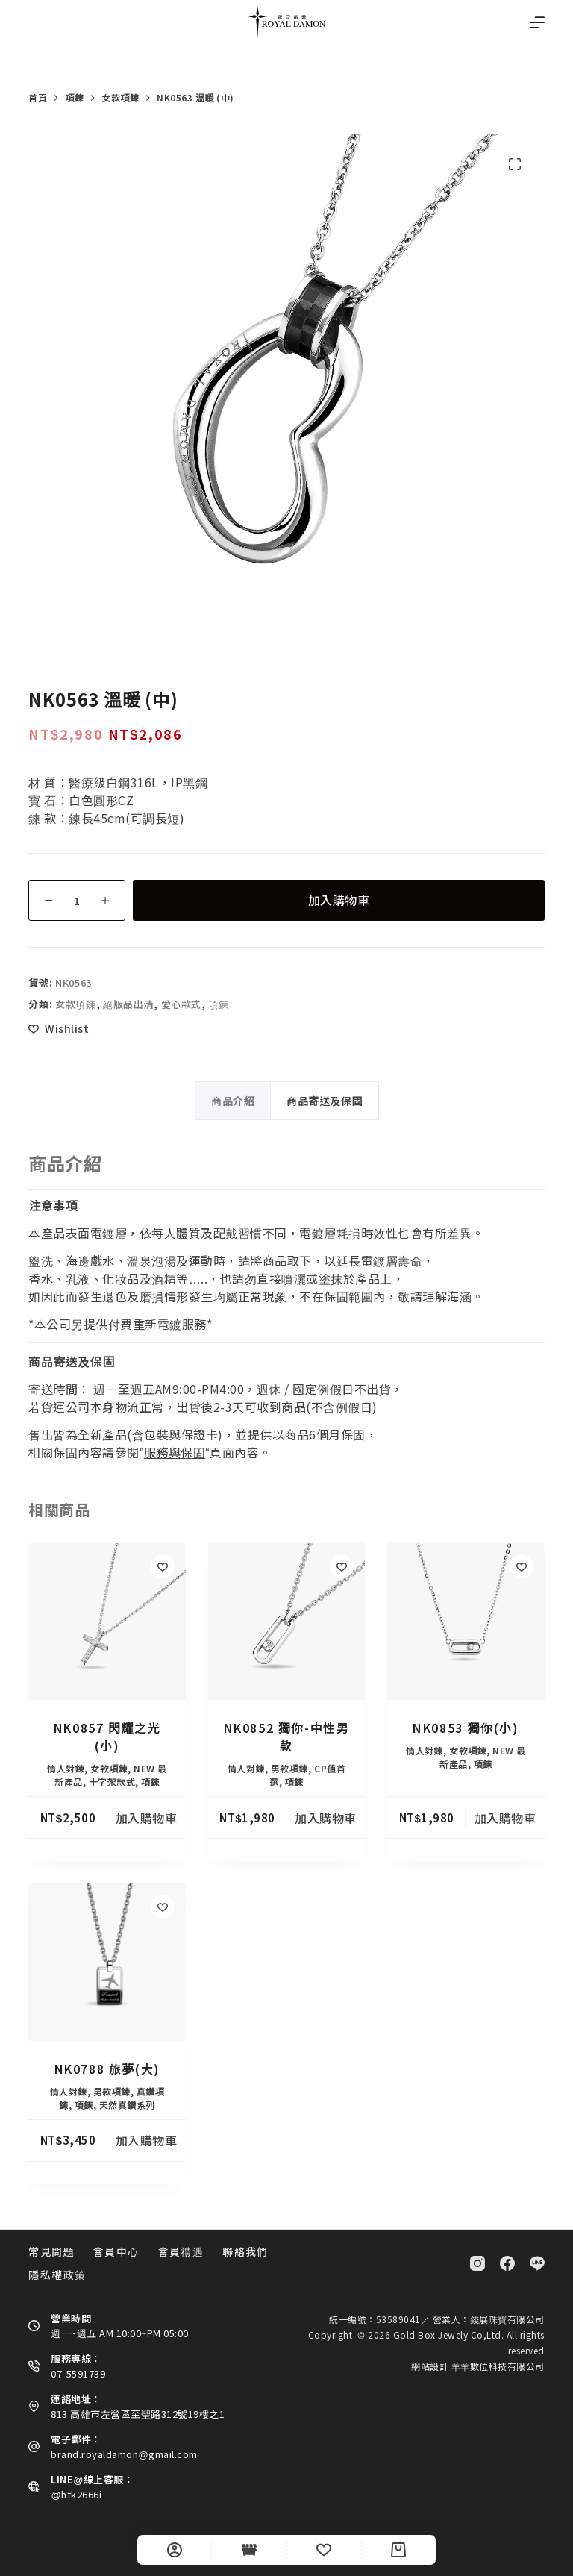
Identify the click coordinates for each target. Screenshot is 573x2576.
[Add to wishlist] (58, 1029)
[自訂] (174, 2550)
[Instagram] (477, 2263)
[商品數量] (76, 900)
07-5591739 (78, 2373)
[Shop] (249, 2550)
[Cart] (398, 2550)
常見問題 (51, 2251)
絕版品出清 (128, 1004)
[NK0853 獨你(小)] (465, 1621)
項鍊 (218, 1004)
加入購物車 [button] (147, 1818)
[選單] (537, 22)
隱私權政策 (57, 2274)
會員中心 (116, 2251)
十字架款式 (112, 1781)
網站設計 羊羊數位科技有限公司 (478, 2366)
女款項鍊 (75, 1004)
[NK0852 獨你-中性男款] (286, 1621)
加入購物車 (339, 900)
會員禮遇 (181, 2251)
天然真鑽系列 (127, 2104)
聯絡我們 (245, 2251)
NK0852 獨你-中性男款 (287, 1736)
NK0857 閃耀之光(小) (107, 1736)
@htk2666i (76, 2494)
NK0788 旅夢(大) (107, 2069)
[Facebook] (507, 2263)
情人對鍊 (65, 1768)
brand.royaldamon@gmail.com (124, 2454)
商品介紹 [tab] (232, 1100)
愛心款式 (181, 1004)
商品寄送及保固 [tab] (324, 1100)
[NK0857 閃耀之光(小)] (106, 1621)
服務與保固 (175, 1452)
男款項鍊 (289, 1768)
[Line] (537, 2263)
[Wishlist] (324, 2550)
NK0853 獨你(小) (466, 1727)
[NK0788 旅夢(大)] (106, 1961)
